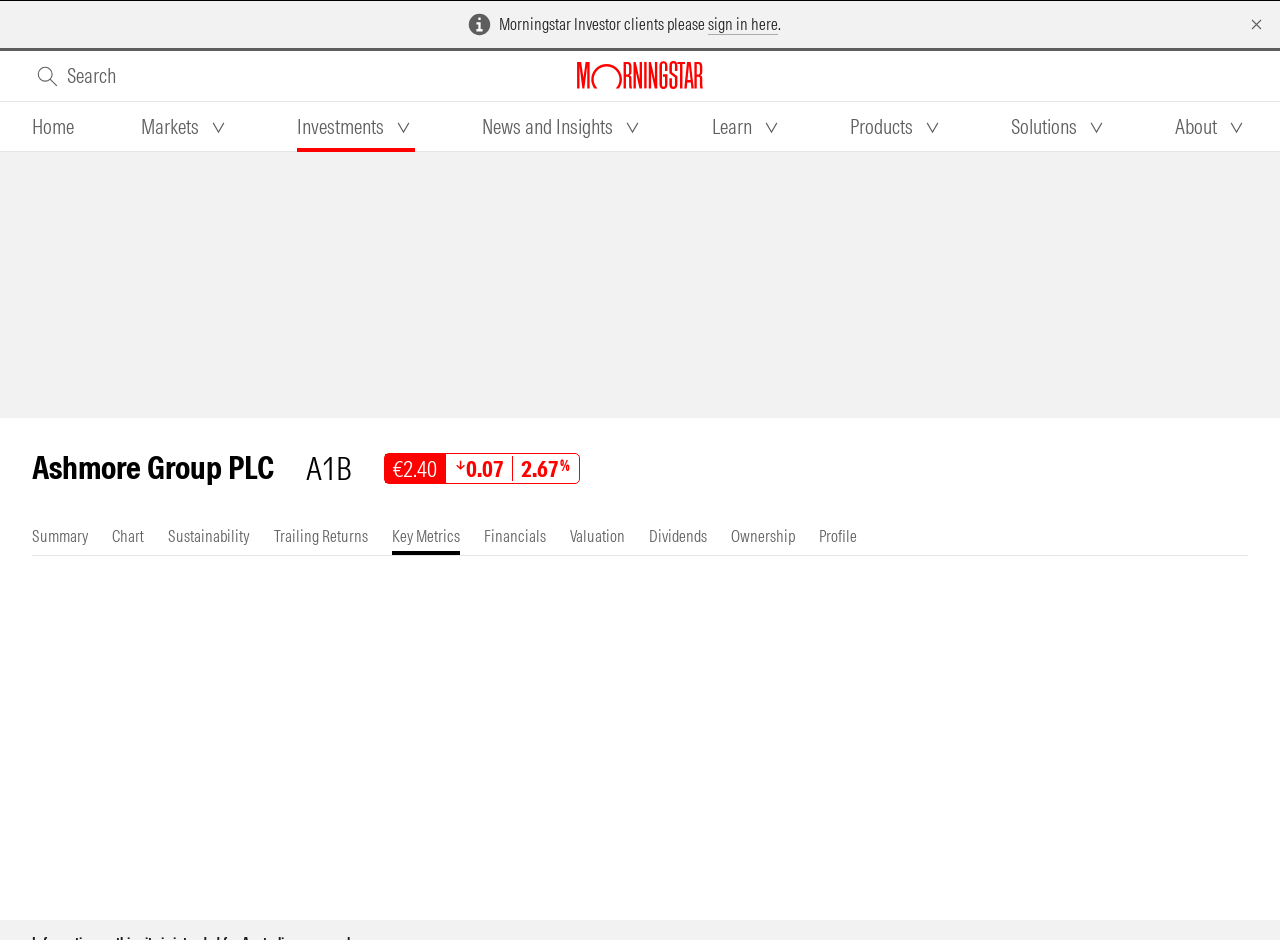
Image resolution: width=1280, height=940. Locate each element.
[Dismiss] (1256, 24)
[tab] (53, 127)
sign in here (743, 24)
